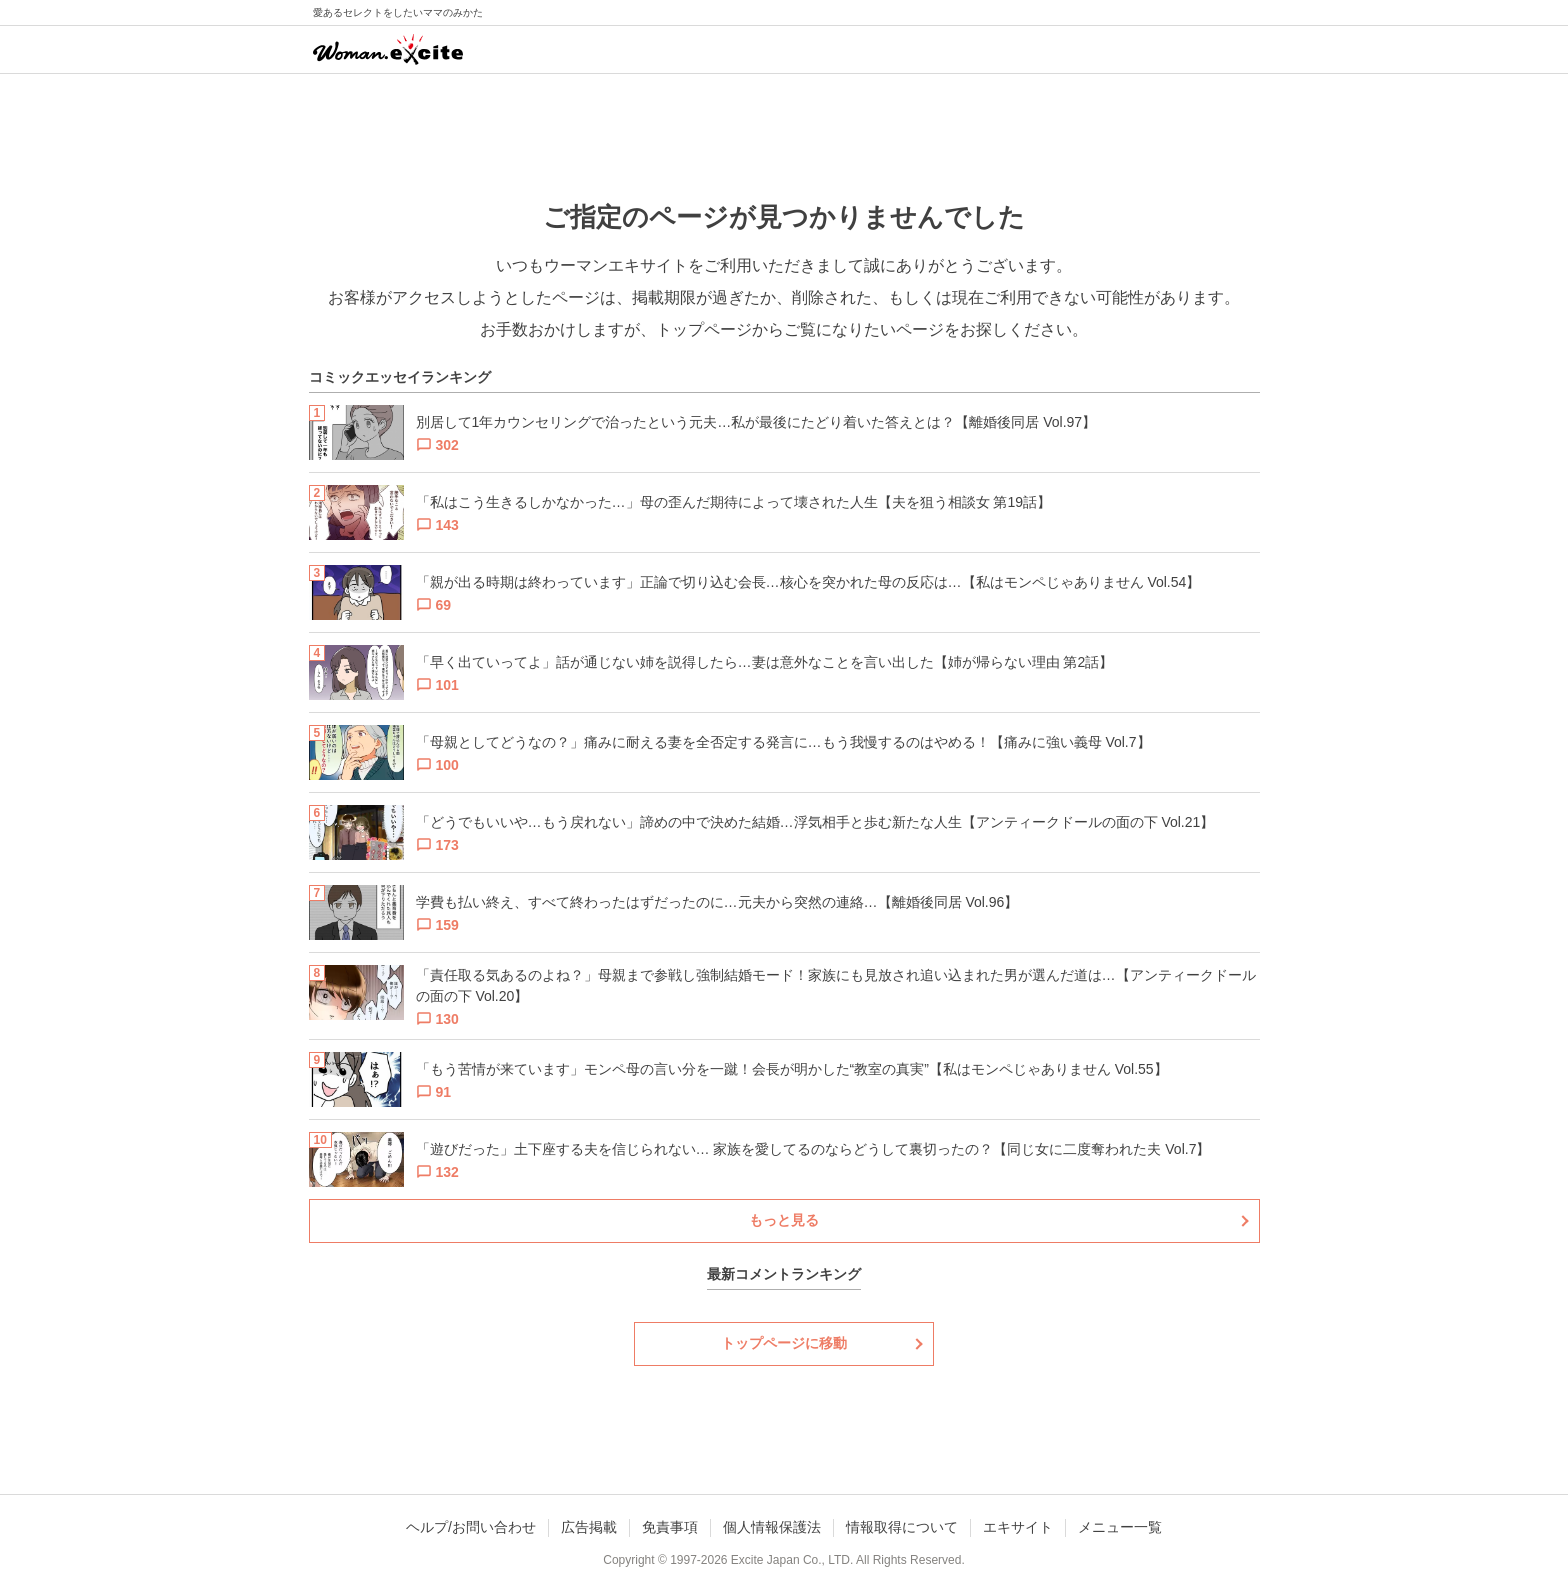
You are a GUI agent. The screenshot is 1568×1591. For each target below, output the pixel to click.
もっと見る (784, 1220)
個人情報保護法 (772, 1527)
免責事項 (670, 1527)
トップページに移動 (784, 1343)
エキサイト (1018, 1527)
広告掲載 (589, 1527)
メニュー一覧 (1120, 1527)
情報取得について (902, 1527)
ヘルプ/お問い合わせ (471, 1527)
